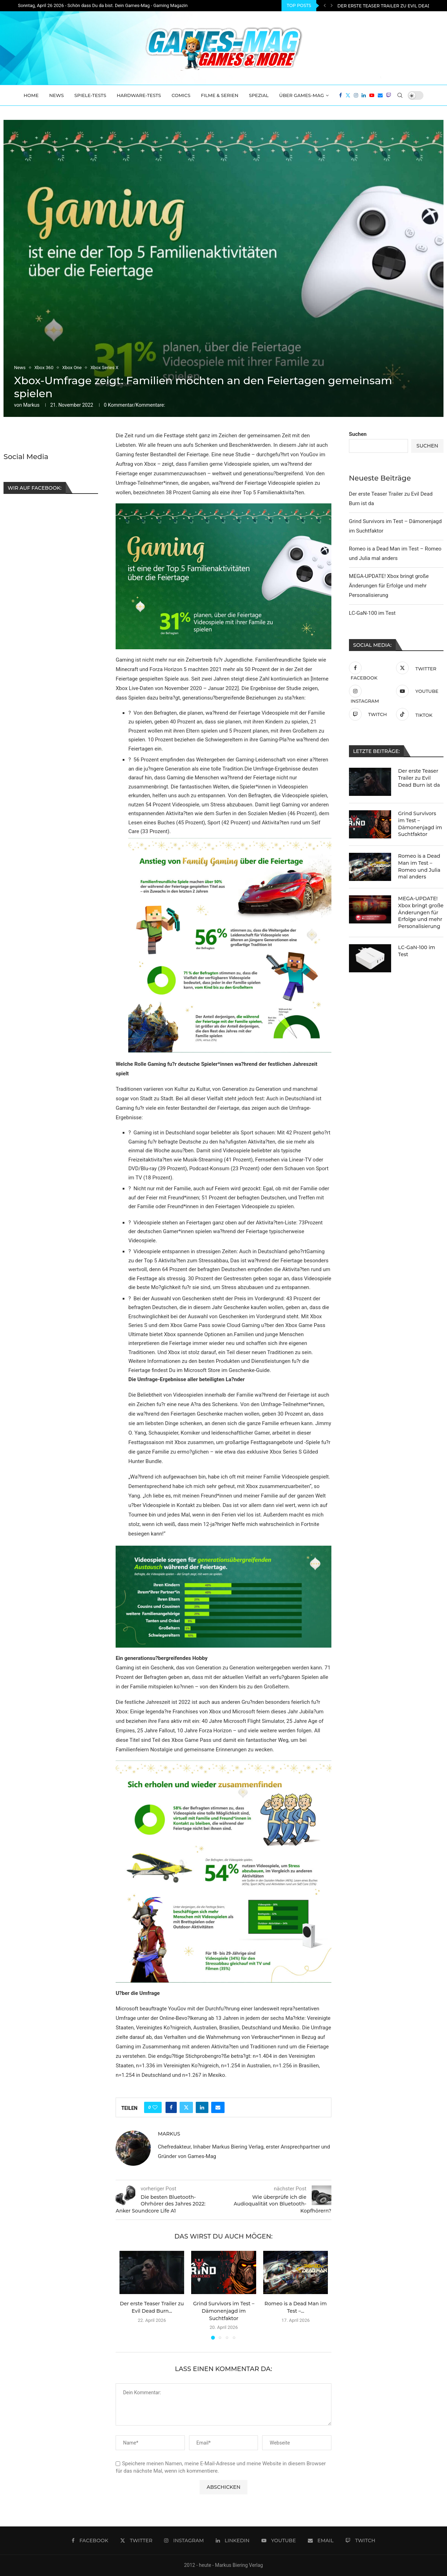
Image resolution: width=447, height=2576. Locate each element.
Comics (180, 95)
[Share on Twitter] (186, 2107)
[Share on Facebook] (171, 2107)
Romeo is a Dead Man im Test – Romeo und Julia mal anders (419, 866)
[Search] (399, 95)
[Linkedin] (364, 95)
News (56, 95)
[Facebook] (340, 95)
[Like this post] (155, 2107)
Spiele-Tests (90, 95)
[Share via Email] (218, 2107)
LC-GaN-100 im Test (372, 613)
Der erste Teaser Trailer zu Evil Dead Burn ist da (419, 778)
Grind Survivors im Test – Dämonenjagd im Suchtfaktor (223, 2310)
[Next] (332, 5)
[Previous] (325, 5)
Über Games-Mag (301, 95)
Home (31, 95)
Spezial (258, 95)
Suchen (358, 434)
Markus (31, 405)
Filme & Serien (220, 95)
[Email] (380, 95)
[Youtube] (371, 95)
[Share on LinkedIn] (202, 2107)
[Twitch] (388, 95)
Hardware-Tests (139, 95)
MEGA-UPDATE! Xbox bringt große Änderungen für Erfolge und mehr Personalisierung (389, 585)
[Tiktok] (418, 714)
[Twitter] (347, 95)
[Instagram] (356, 95)
